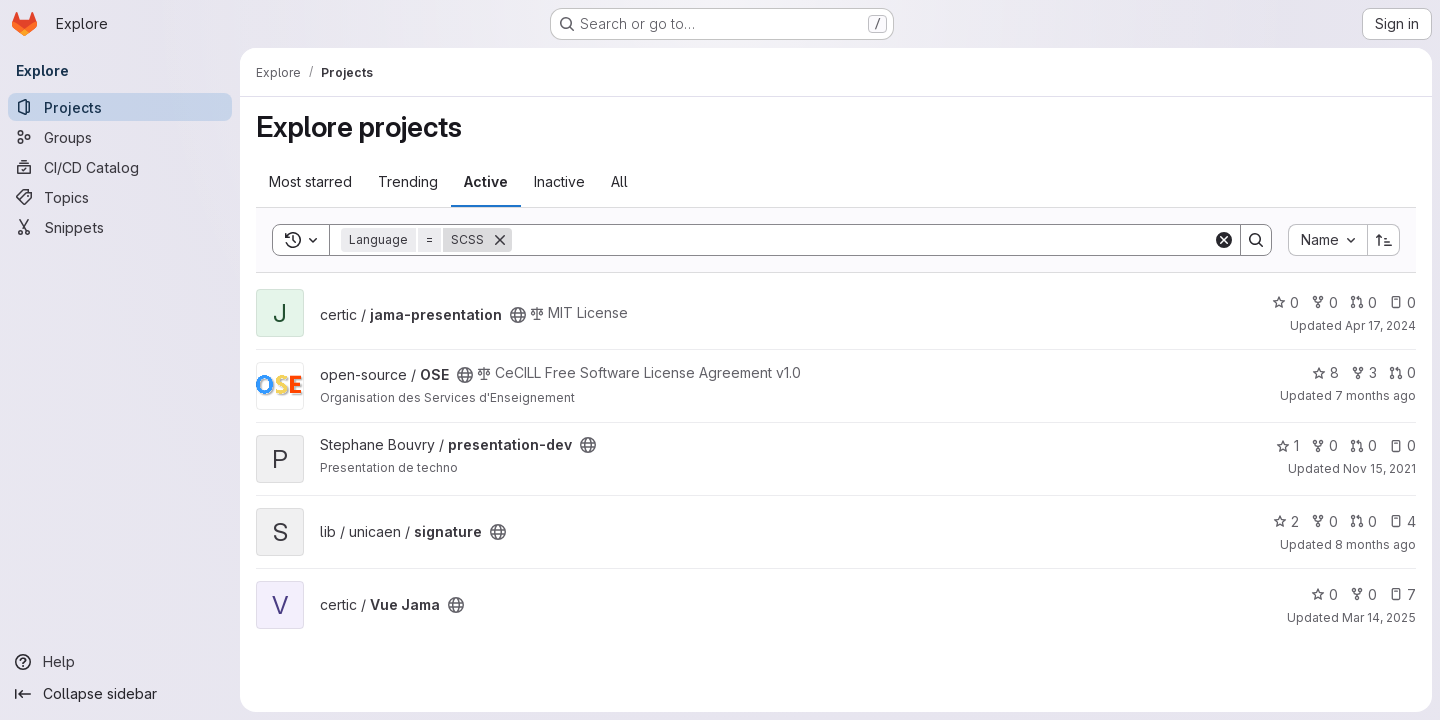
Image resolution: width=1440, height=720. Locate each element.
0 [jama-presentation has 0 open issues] (1402, 302)
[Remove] (500, 240)
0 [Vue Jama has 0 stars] (1324, 594)
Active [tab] (486, 181)
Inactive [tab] (559, 181)
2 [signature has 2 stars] (1286, 521)
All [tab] (619, 181)
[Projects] (120, 107)
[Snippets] (120, 227)
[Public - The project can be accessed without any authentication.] (518, 315)
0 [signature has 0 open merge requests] (1363, 521)
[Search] (862, 240)
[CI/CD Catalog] (120, 167)
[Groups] (120, 137)
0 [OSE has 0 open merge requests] (1402, 372)
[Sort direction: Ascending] (1384, 240)
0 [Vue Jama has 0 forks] (1363, 594)
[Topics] (120, 197)
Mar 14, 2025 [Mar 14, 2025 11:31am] (1379, 617)
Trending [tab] (408, 181)
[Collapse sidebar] (120, 694)
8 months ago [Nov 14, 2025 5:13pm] (1375, 544)
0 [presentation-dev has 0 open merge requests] (1363, 445)
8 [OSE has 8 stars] (1325, 372)
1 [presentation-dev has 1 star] (1287, 445)
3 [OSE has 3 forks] (1364, 372)
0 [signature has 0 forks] (1324, 521)
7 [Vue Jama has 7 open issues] (1402, 594)
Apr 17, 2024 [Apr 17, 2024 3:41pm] (1380, 325)
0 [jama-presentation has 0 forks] (1324, 302)
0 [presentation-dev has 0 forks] (1324, 445)
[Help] (120, 662)
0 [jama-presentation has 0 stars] (1285, 302)
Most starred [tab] (310, 181)
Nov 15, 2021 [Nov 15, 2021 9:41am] (1379, 468)
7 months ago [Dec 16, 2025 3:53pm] (1375, 395)
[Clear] (1224, 240)
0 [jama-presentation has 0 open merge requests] (1363, 302)
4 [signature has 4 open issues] (1402, 521)
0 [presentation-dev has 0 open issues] (1402, 445)
